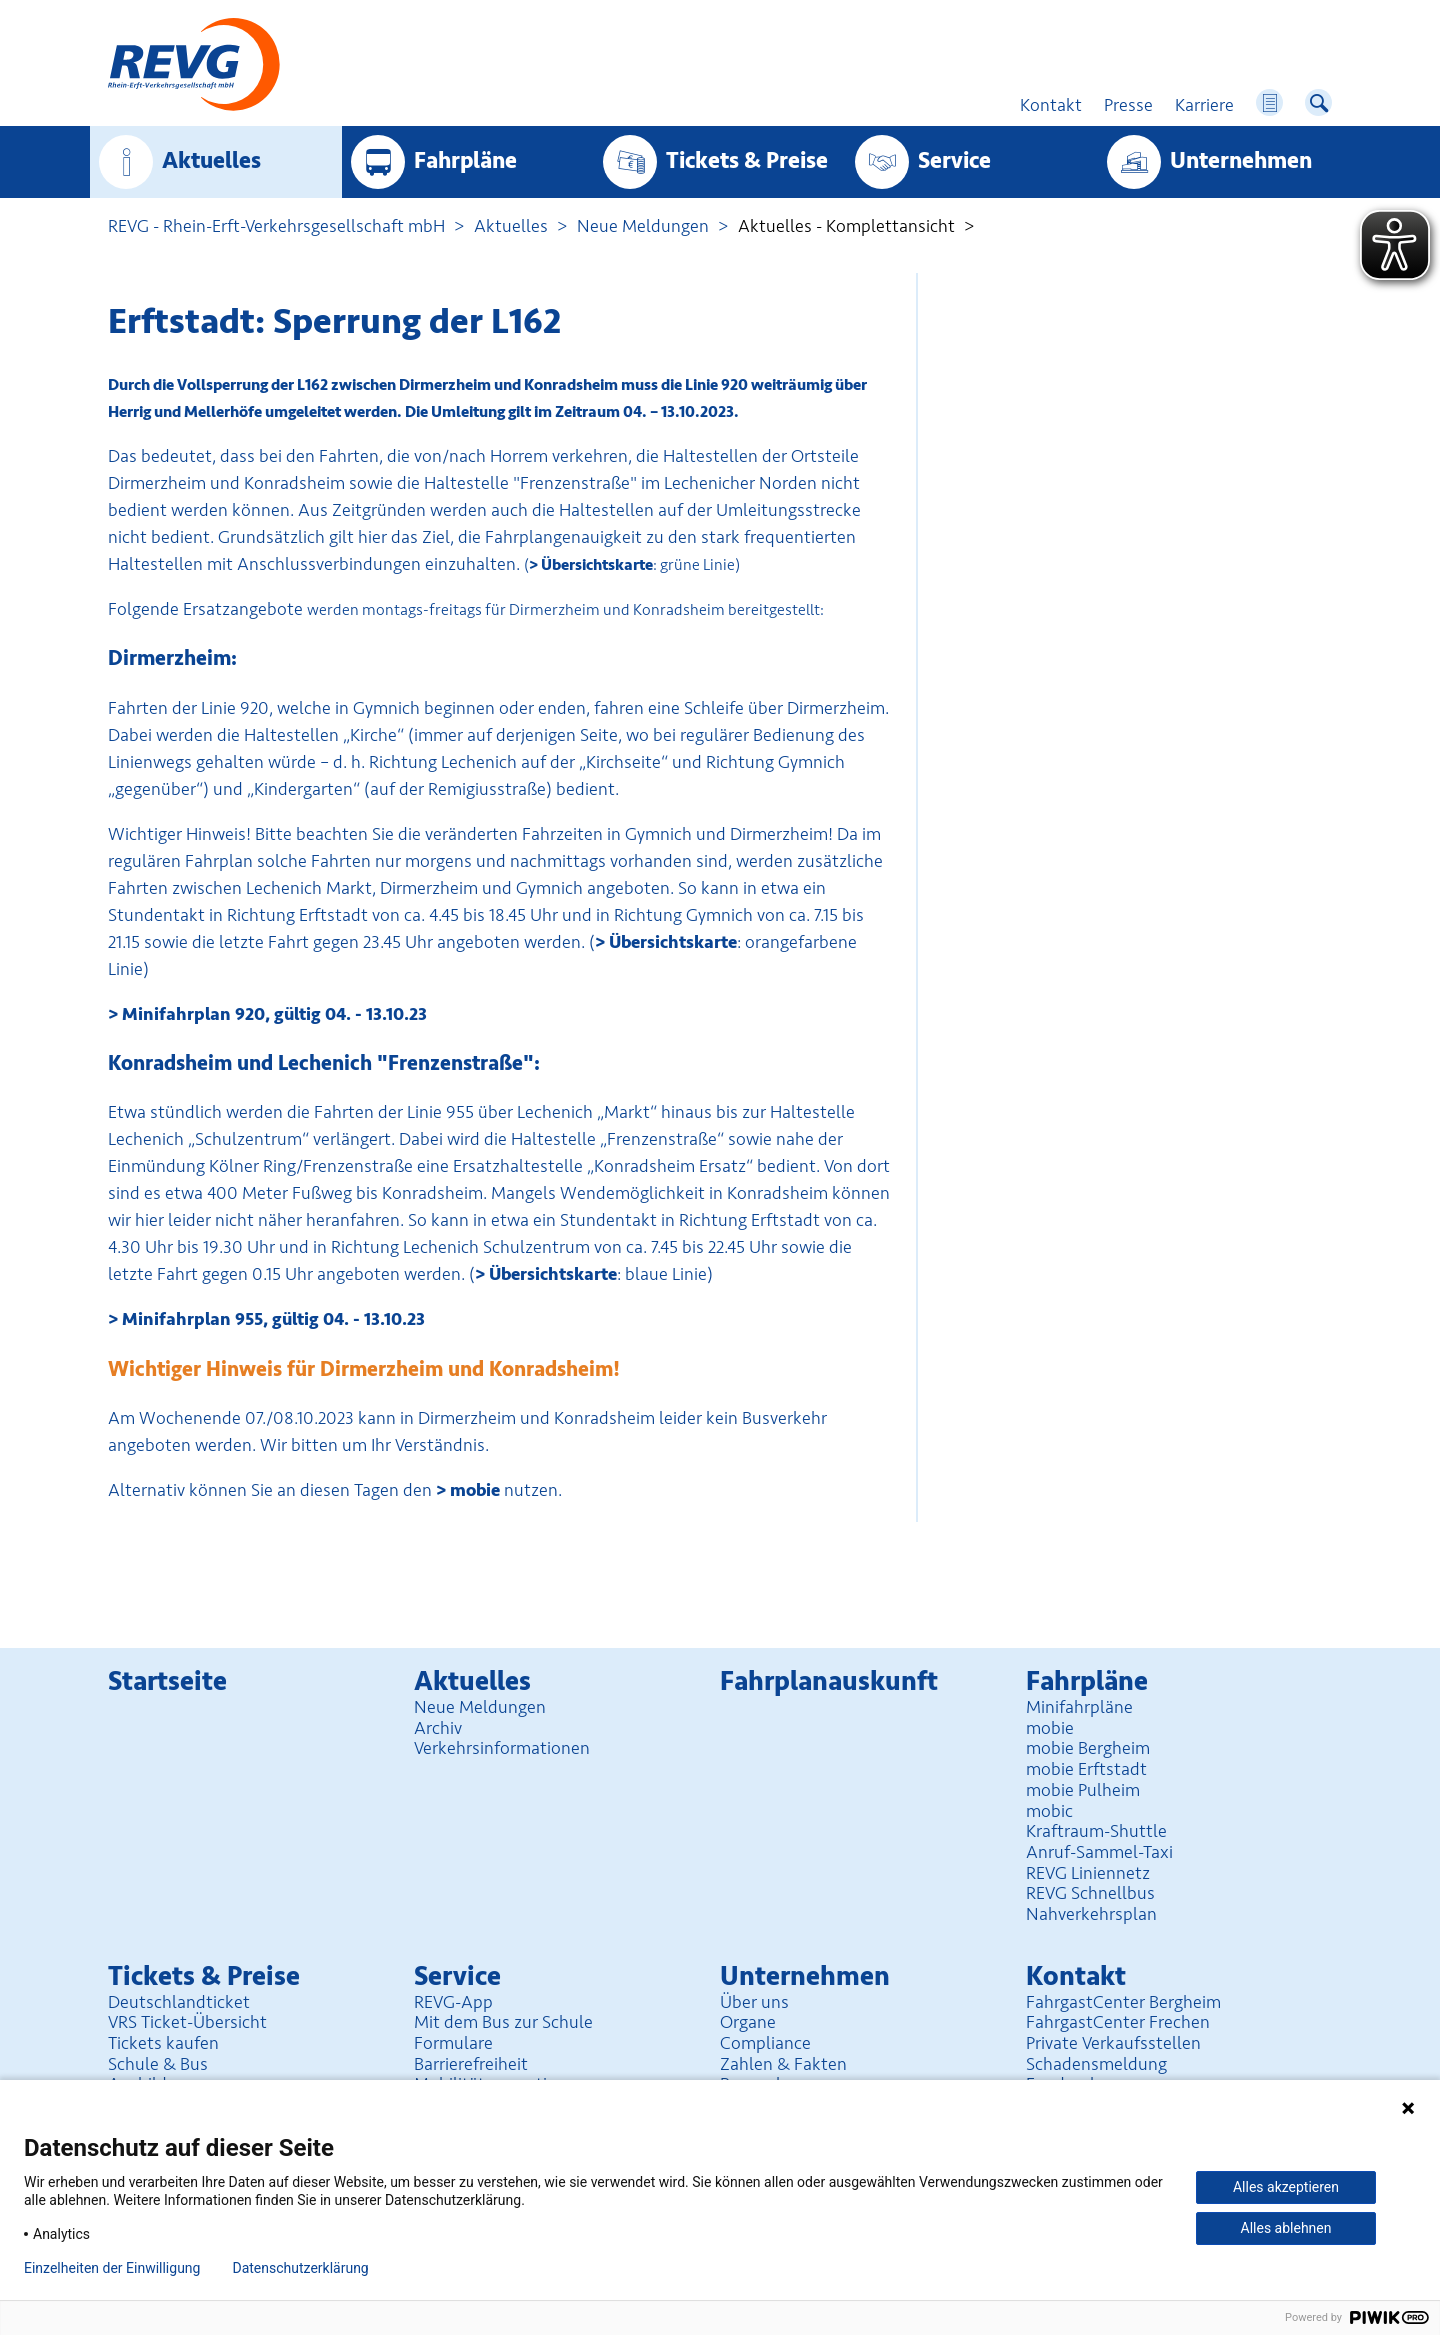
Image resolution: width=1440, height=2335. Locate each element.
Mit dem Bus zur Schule (503, 2022)
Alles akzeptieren (1286, 2187)
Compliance (765, 2043)
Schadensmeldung (1096, 2064)
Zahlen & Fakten (783, 2064)
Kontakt (1076, 1976)
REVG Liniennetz (1088, 1873)
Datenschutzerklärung (300, 2268)
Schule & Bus (158, 2064)
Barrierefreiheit (471, 2064)
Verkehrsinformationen (502, 1748)
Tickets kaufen (163, 2043)
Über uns (754, 2002)
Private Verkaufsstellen (1113, 2043)
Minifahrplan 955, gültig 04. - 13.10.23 (273, 1319)
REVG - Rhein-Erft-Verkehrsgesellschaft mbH (276, 226)
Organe (748, 2022)
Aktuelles (211, 161)
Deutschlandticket (179, 2002)
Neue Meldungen (643, 226)
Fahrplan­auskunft (829, 1681)
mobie (475, 1490)
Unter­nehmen (1241, 161)
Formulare (453, 2043)
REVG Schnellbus (1090, 1893)
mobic (1049, 1811)
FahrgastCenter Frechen (1118, 2022)
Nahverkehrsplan (1091, 1914)
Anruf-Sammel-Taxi (1099, 1852)
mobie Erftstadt (1086, 1769)
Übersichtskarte (597, 565)
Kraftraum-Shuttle (1096, 1831)
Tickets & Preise (747, 161)
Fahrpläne (465, 161)
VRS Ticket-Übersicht (187, 2022)
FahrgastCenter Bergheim (1123, 2002)
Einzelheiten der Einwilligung (112, 2268)
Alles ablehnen (1286, 2228)
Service (954, 161)
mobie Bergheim (1088, 1748)
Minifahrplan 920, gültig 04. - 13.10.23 (274, 1014)
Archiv (438, 1728)
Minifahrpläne (1079, 1707)
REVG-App (453, 2002)
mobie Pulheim (1083, 1790)
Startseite (167, 1681)
